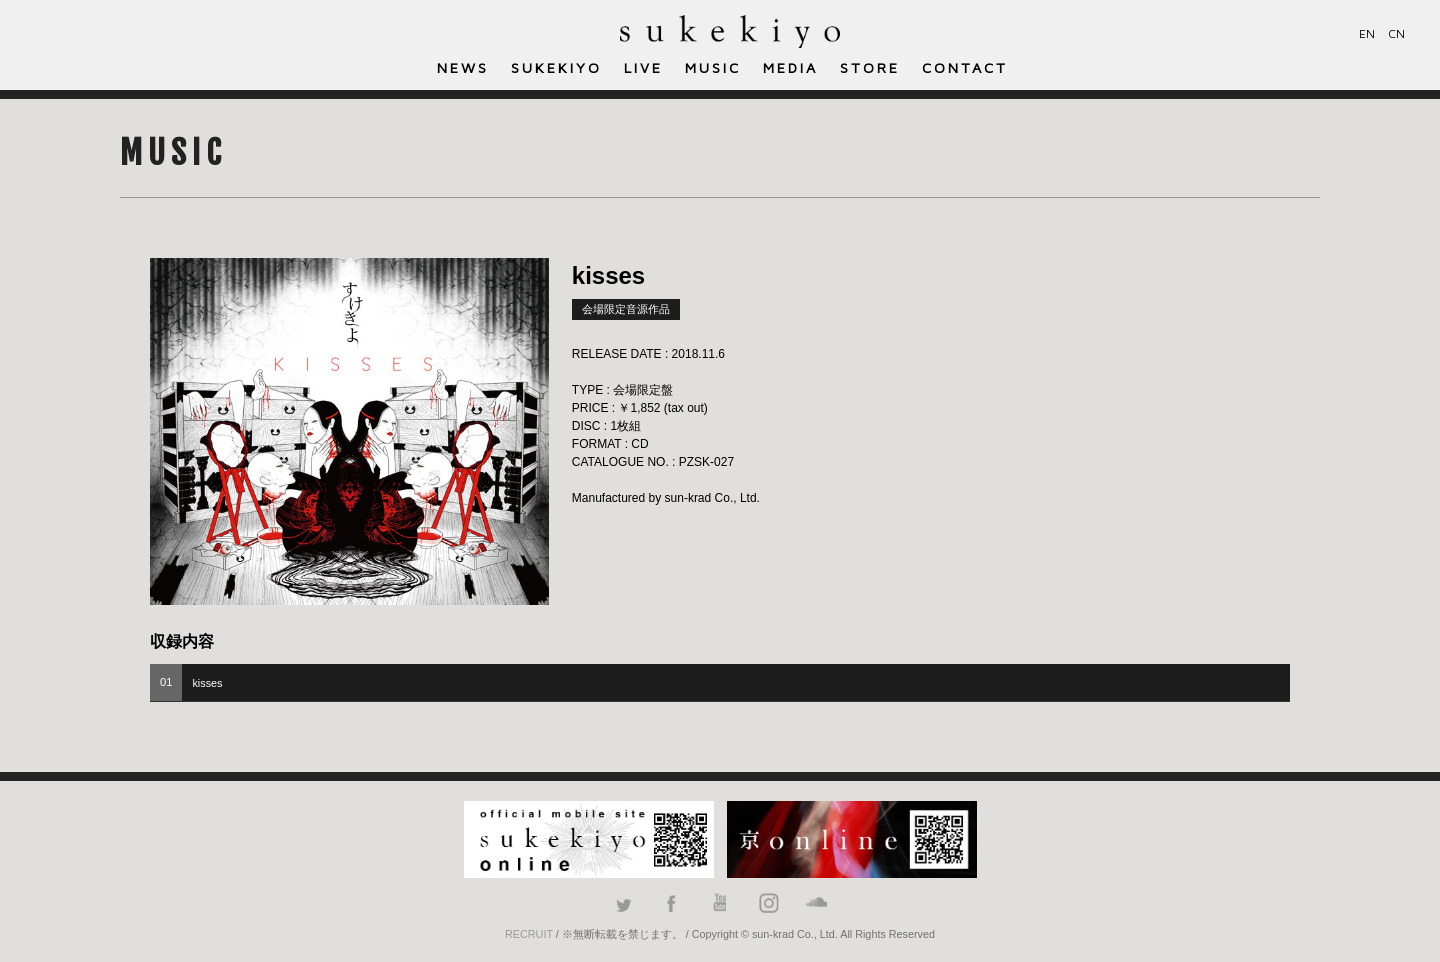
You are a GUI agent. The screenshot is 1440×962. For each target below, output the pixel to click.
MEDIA (790, 67)
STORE (870, 67)
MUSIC (713, 67)
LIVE (643, 67)
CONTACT (965, 67)
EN (1367, 33)
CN (1396, 33)
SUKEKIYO (556, 67)
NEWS (463, 67)
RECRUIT (529, 934)
